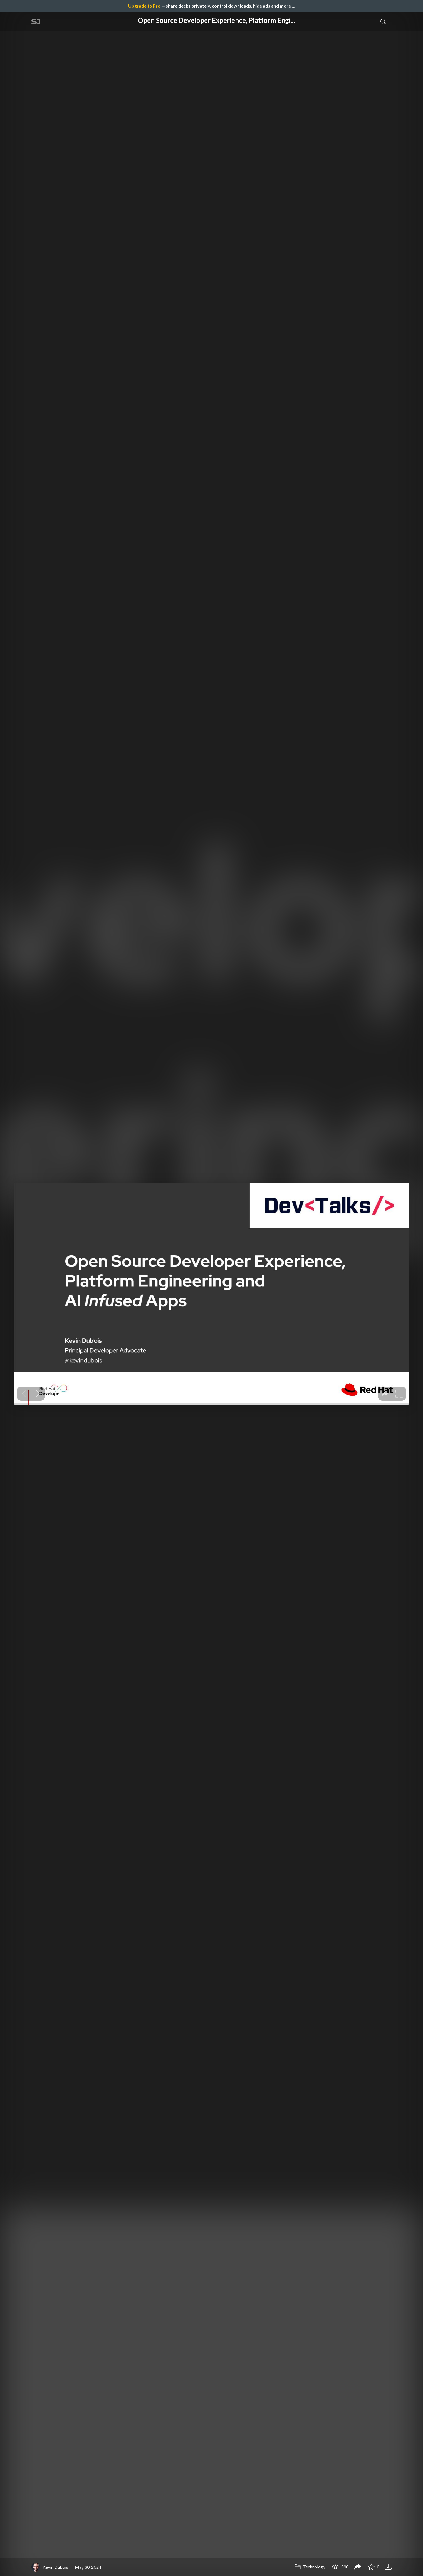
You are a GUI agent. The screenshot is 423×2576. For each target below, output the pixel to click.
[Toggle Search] (383, 21)
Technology (309, 2566)
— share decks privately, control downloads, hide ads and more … (211, 5)
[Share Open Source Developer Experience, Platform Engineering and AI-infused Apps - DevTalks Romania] (358, 2567)
